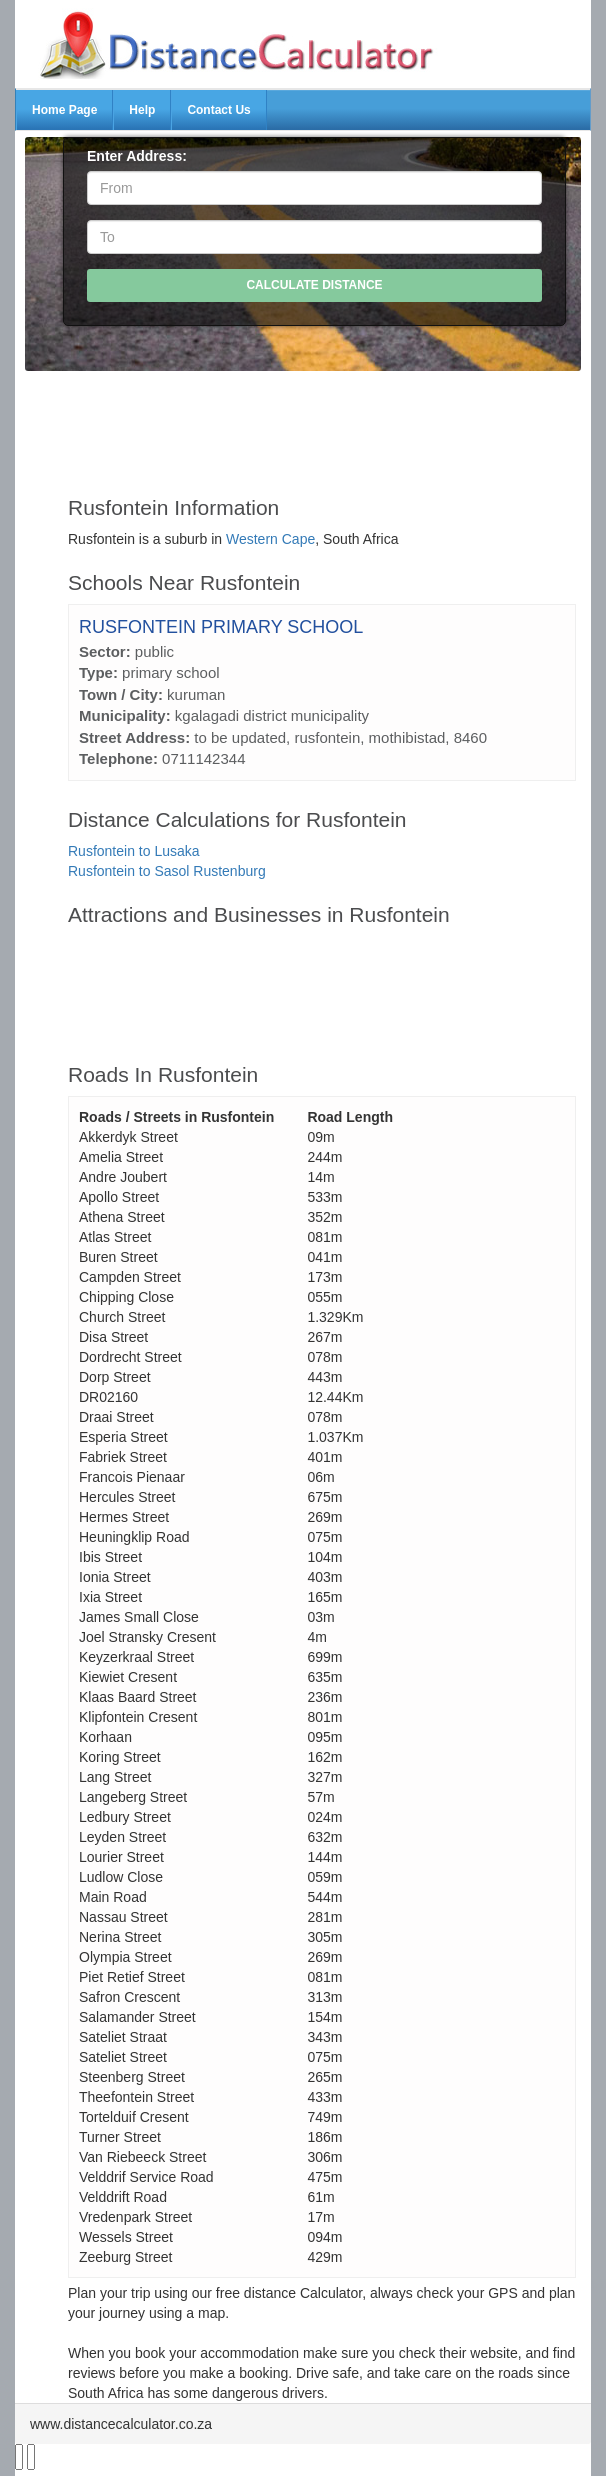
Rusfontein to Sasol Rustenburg (167, 871)
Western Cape (270, 539)
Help (142, 110)
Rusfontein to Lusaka (134, 851)
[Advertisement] (322, 424)
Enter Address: (137, 156)
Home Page (64, 110)
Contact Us (218, 110)
